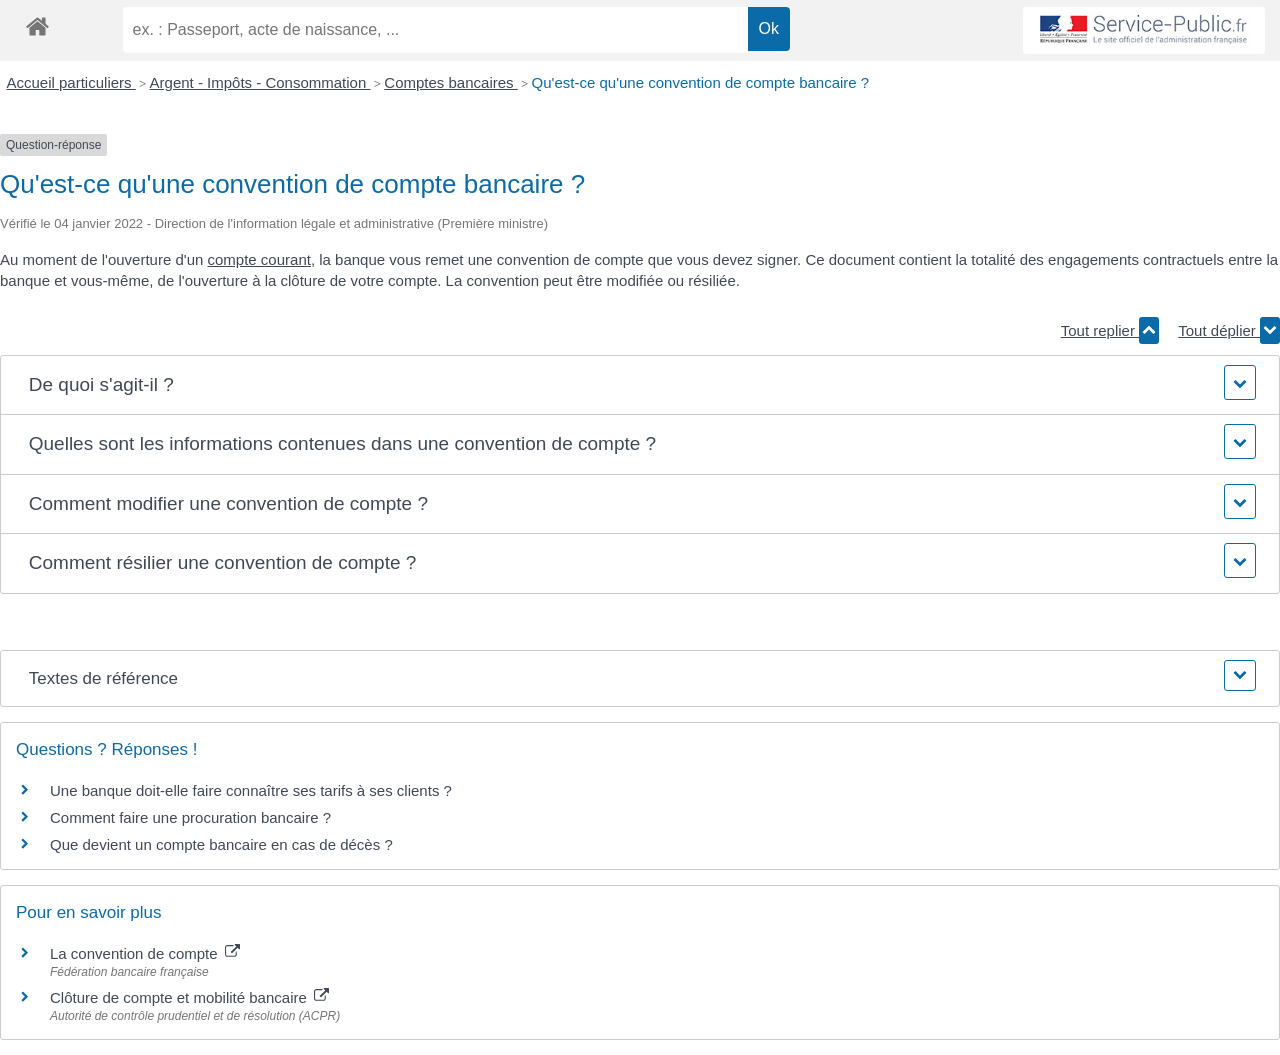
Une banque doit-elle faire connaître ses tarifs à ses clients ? (251, 790)
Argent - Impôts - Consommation (260, 82)
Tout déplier (1229, 330)
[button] (640, 385)
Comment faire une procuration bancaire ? (190, 817)
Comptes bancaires (450, 82)
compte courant (259, 259)
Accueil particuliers (71, 82)
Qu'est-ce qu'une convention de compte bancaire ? (701, 82)
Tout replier (1110, 330)
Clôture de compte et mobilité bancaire (189, 997)
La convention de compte (145, 953)
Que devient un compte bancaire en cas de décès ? (221, 844)
